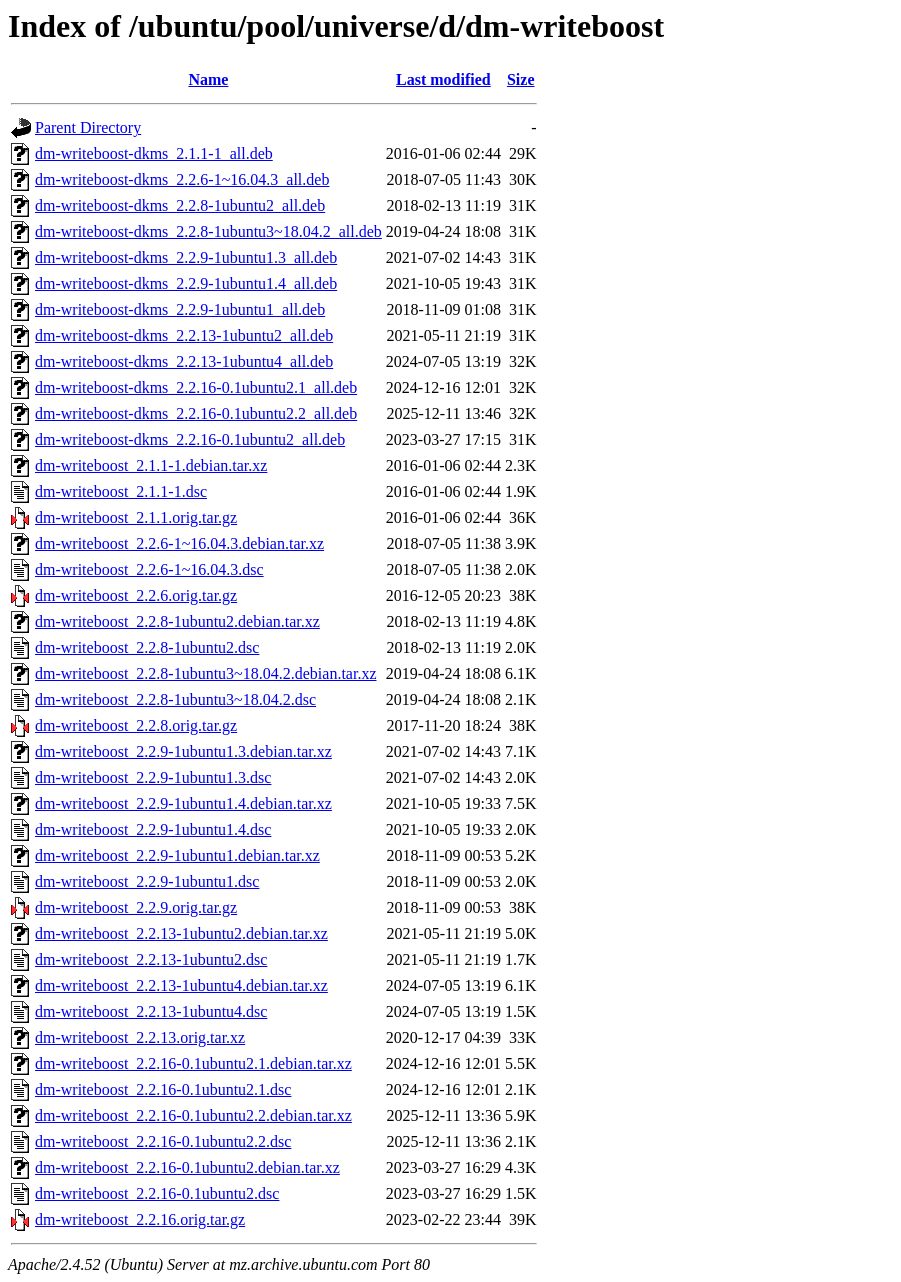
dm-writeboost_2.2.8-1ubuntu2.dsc (147, 647)
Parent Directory (88, 127)
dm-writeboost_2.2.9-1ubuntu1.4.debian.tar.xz (183, 803)
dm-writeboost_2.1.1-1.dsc (121, 491)
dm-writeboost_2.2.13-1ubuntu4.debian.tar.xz (181, 985)
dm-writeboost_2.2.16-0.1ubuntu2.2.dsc (163, 1141)
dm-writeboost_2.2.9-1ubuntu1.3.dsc (153, 777)
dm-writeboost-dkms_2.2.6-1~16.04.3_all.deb (182, 179)
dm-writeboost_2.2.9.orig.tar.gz (136, 907)
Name (208, 79)
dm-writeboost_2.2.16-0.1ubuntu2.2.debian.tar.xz (193, 1115)
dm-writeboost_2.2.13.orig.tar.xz (140, 1037)
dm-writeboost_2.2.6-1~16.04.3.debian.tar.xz (179, 543)
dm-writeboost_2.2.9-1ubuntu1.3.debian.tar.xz (183, 751)
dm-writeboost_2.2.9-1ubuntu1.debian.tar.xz (177, 855)
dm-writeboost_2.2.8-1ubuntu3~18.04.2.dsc (175, 699)
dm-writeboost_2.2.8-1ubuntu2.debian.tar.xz (177, 621)
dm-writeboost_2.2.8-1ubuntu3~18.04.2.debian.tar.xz (206, 673)
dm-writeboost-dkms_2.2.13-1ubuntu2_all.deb (184, 335)
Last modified (443, 79)
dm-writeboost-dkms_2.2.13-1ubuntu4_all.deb (184, 361)
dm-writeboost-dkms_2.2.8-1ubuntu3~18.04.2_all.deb (208, 231)
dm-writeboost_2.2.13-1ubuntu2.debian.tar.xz (181, 933)
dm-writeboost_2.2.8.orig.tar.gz (136, 725)
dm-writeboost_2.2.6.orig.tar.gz (136, 595)
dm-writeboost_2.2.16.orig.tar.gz (140, 1219)
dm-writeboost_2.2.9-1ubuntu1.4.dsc (153, 829)
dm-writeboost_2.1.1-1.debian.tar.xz (151, 465)
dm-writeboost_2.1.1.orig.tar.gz (136, 517)
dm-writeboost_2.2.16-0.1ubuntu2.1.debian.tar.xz (193, 1063)
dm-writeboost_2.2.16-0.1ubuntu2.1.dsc (163, 1089)
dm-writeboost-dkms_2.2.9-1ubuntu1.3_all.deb (186, 257)
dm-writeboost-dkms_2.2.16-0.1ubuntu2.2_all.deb (196, 413)
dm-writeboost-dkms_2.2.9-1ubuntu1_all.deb (180, 309)
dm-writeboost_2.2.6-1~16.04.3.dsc (149, 569)
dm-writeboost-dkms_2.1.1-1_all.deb (154, 153)
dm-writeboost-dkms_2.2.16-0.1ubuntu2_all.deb (190, 439)
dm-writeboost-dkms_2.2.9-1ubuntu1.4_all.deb (186, 283)
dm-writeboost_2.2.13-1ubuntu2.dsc (151, 959)
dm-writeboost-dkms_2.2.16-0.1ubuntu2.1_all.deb (196, 387)
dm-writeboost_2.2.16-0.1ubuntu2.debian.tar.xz (187, 1167)
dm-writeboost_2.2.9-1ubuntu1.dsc (147, 881)
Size (521, 79)
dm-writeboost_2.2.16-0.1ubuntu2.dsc (157, 1193)
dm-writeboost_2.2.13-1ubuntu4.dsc (151, 1011)
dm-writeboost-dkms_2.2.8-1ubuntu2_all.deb (180, 205)
